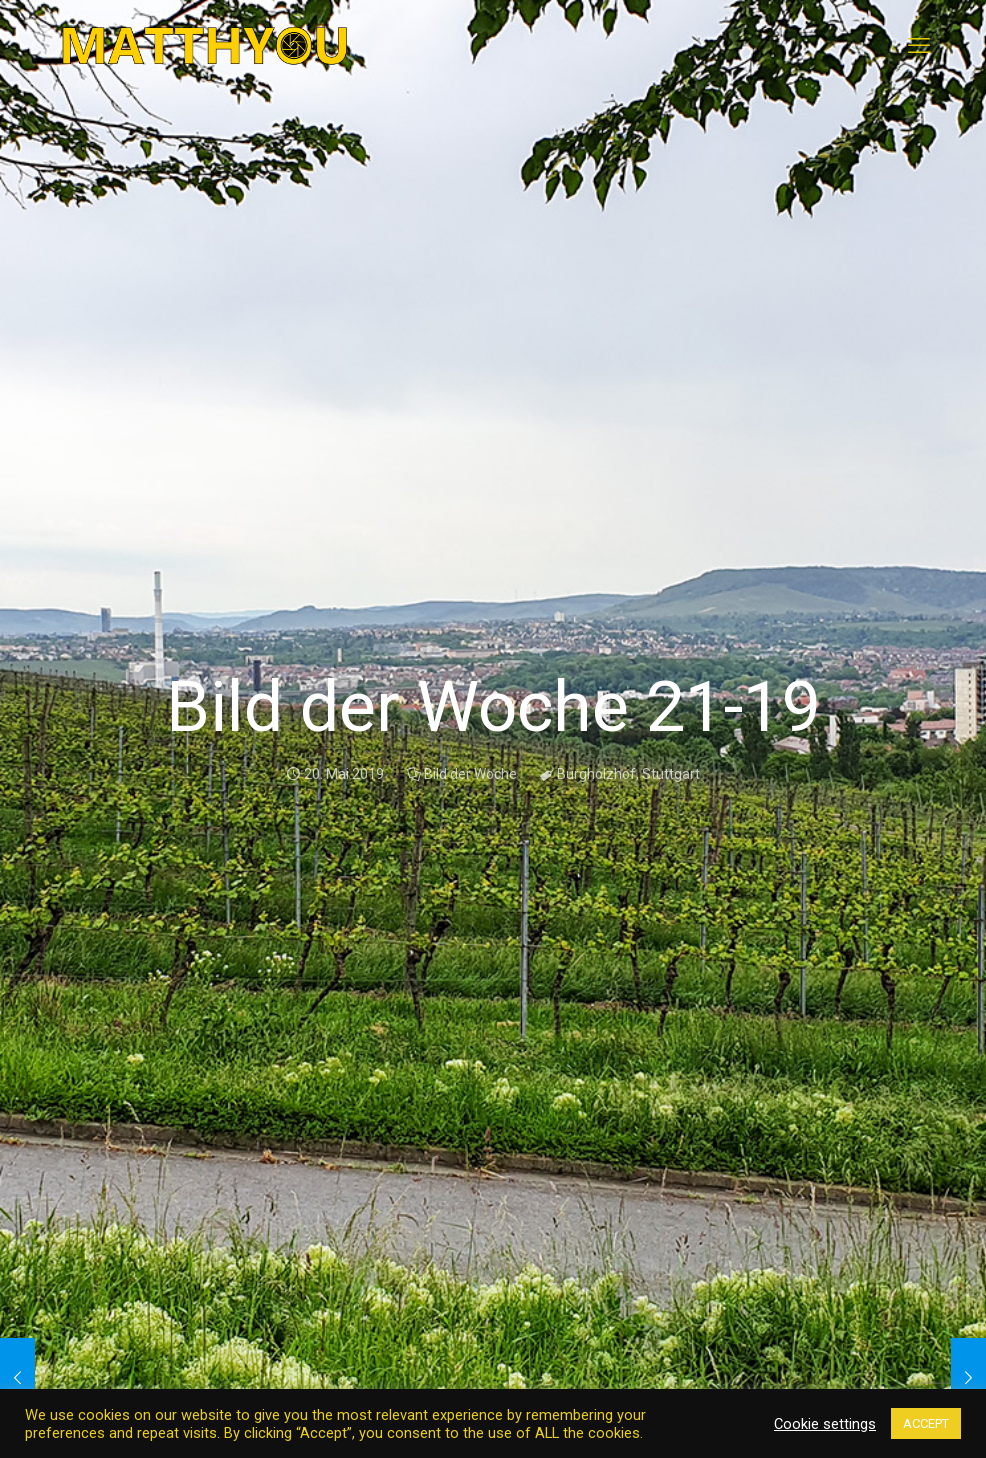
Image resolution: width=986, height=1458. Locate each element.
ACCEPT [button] (926, 1423)
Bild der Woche (470, 774)
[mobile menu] (919, 46)
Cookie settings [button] (825, 1424)
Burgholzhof (596, 774)
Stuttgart (671, 774)
